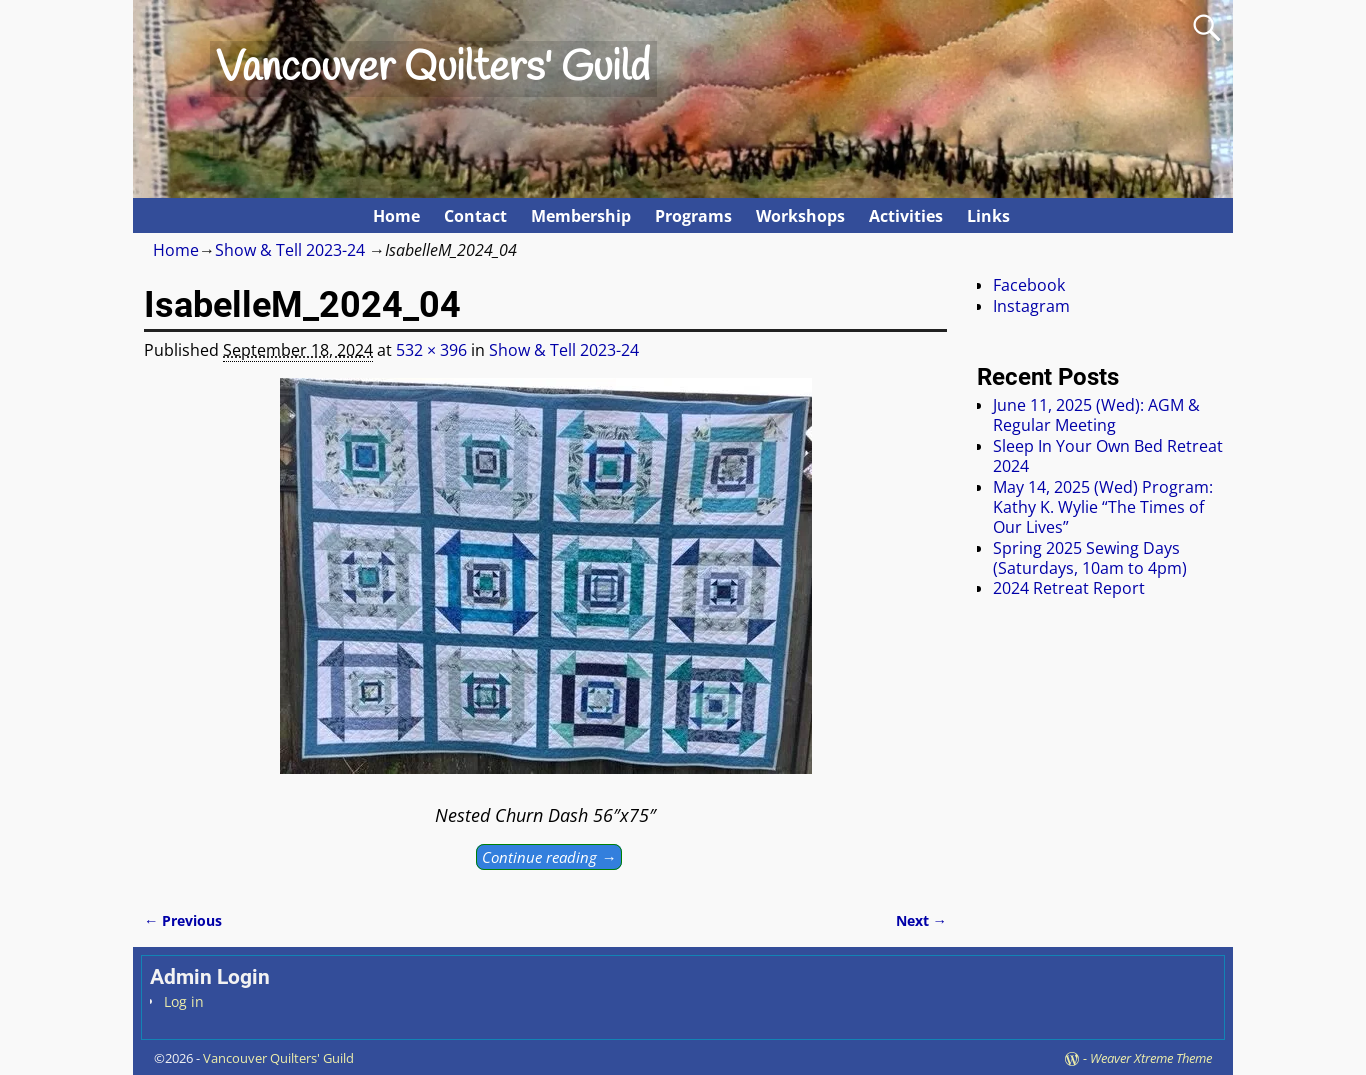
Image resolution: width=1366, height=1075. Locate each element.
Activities (906, 216)
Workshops (800, 216)
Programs (693, 216)
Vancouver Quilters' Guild (433, 69)
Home (396, 216)
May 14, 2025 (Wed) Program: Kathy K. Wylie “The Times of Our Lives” (1103, 507)
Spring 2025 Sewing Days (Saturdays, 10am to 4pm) (1090, 558)
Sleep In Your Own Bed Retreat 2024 (1108, 456)
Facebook (1029, 285)
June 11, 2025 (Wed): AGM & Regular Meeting (1096, 415)
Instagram (1031, 306)
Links (988, 216)
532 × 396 (431, 350)
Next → (921, 920)
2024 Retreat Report (1069, 588)
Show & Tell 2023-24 (290, 250)
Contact (475, 216)
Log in (184, 1001)
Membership (581, 216)
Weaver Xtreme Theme (1151, 1058)
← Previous (183, 920)
